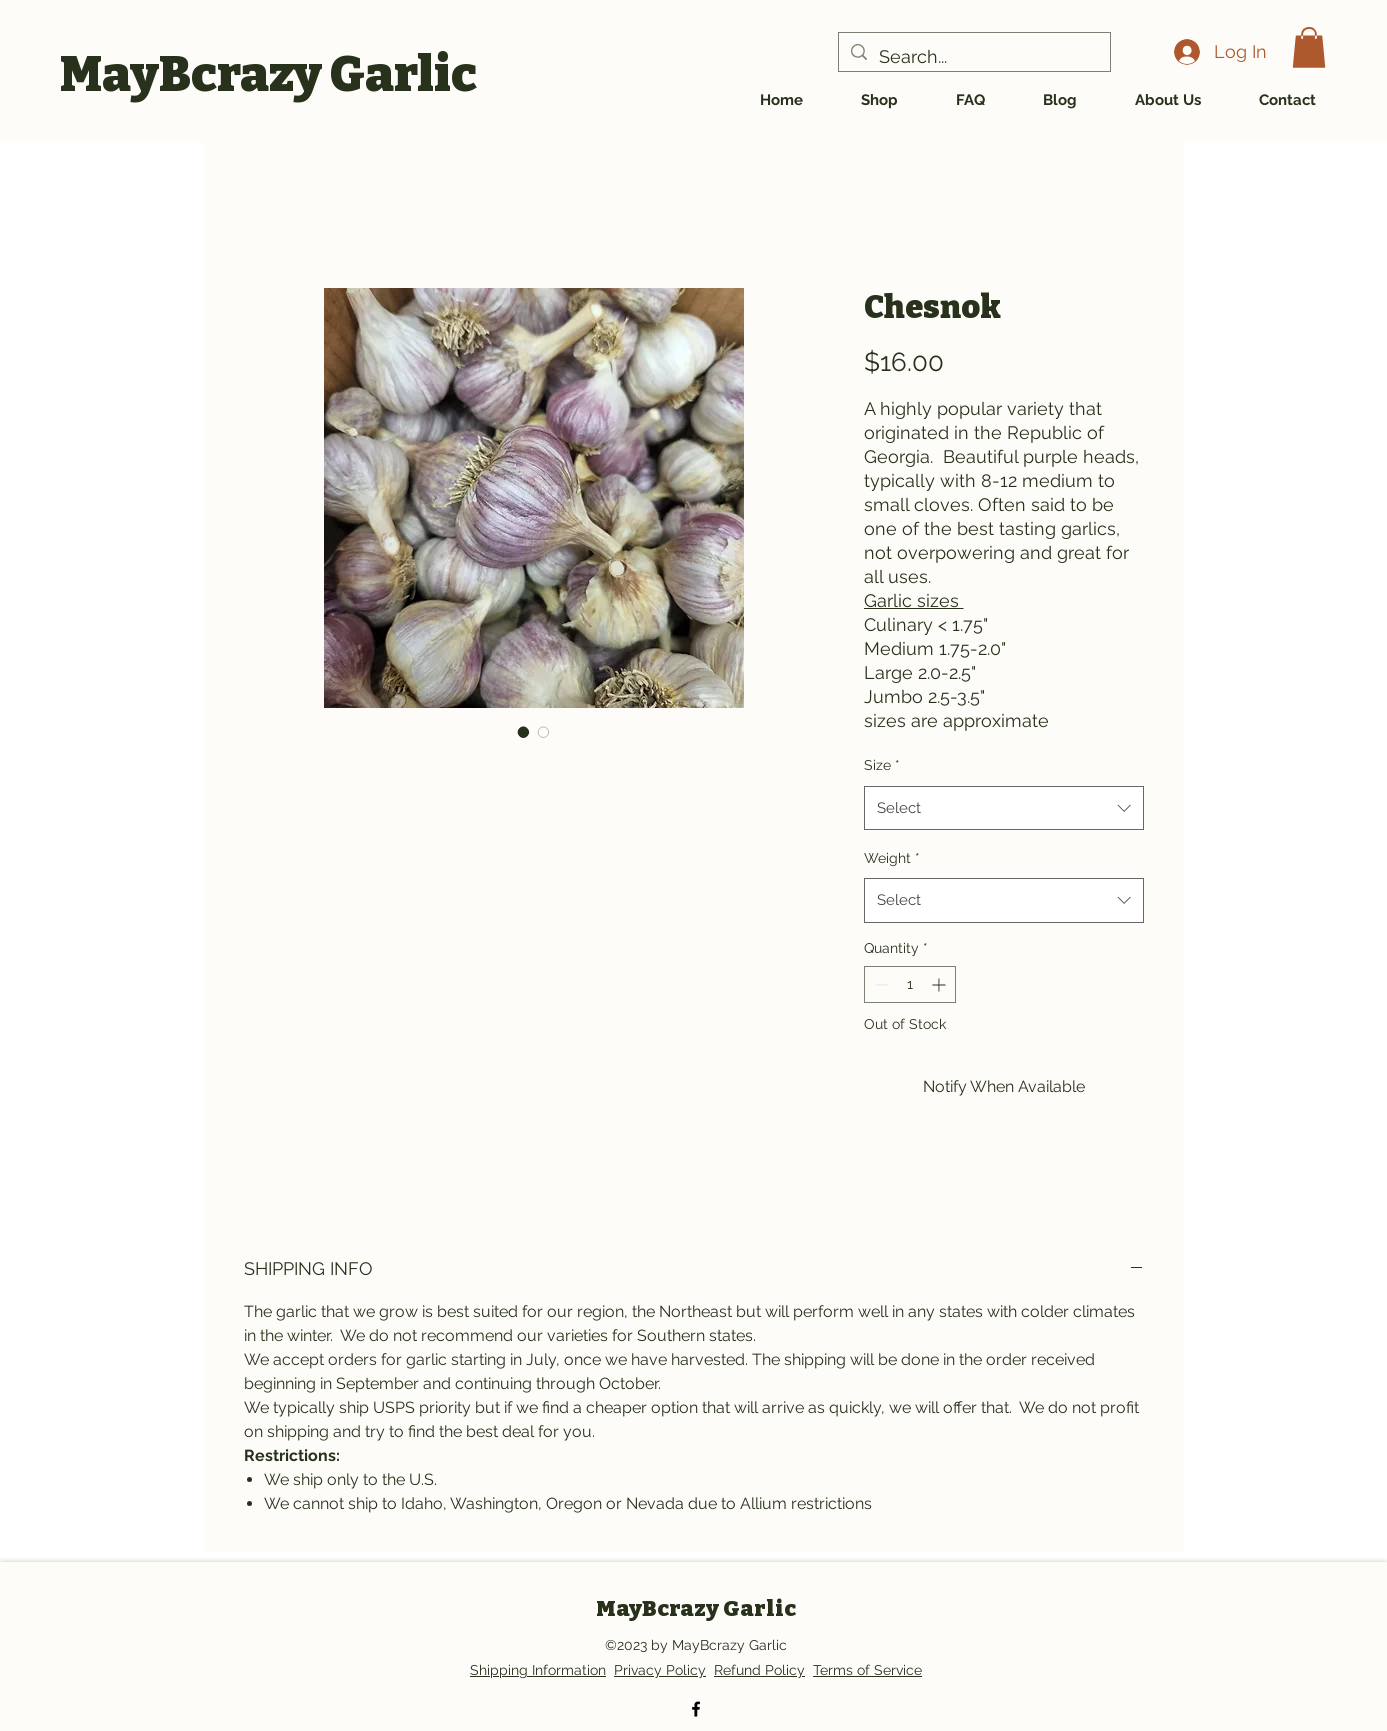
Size (882, 765)
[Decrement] (879, 984)
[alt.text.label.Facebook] (696, 1709)
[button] (1309, 47)
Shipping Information (538, 1670)
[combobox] (1004, 808)
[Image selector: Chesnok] (544, 732)
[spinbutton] (910, 984)
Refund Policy (759, 1670)
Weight (892, 858)
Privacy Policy (660, 1670)
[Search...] (973, 57)
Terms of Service (867, 1670)
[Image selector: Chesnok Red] (524, 732)
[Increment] (940, 984)
